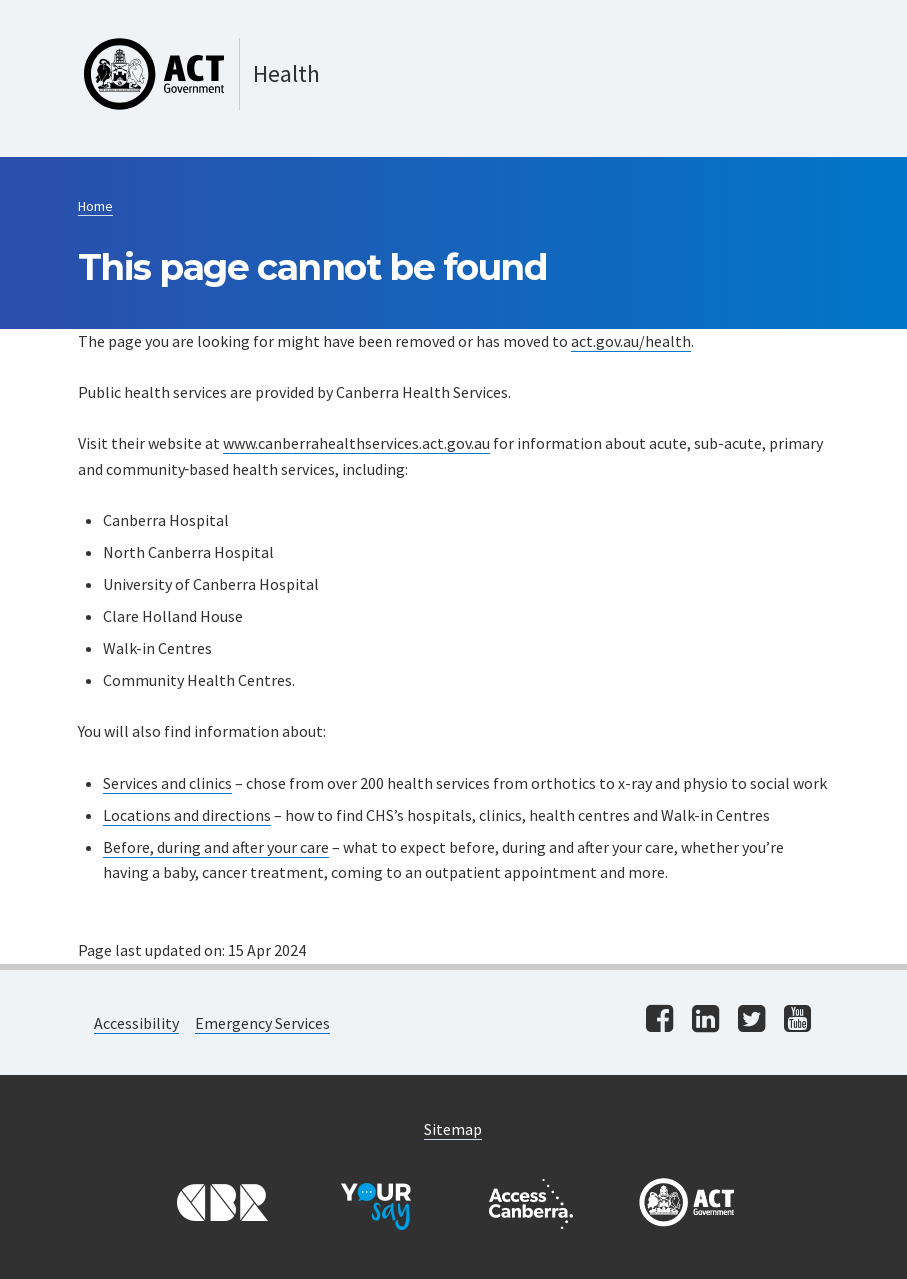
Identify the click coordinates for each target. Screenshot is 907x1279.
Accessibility (136, 1023)
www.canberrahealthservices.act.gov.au (356, 443)
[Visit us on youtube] (797, 1020)
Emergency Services (262, 1023)
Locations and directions (187, 815)
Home (95, 206)
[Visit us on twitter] (751, 1020)
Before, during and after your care (216, 847)
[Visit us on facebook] (659, 1020)
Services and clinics (167, 783)
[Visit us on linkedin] (705, 1020)
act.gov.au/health (631, 341)
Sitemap (453, 1129)
